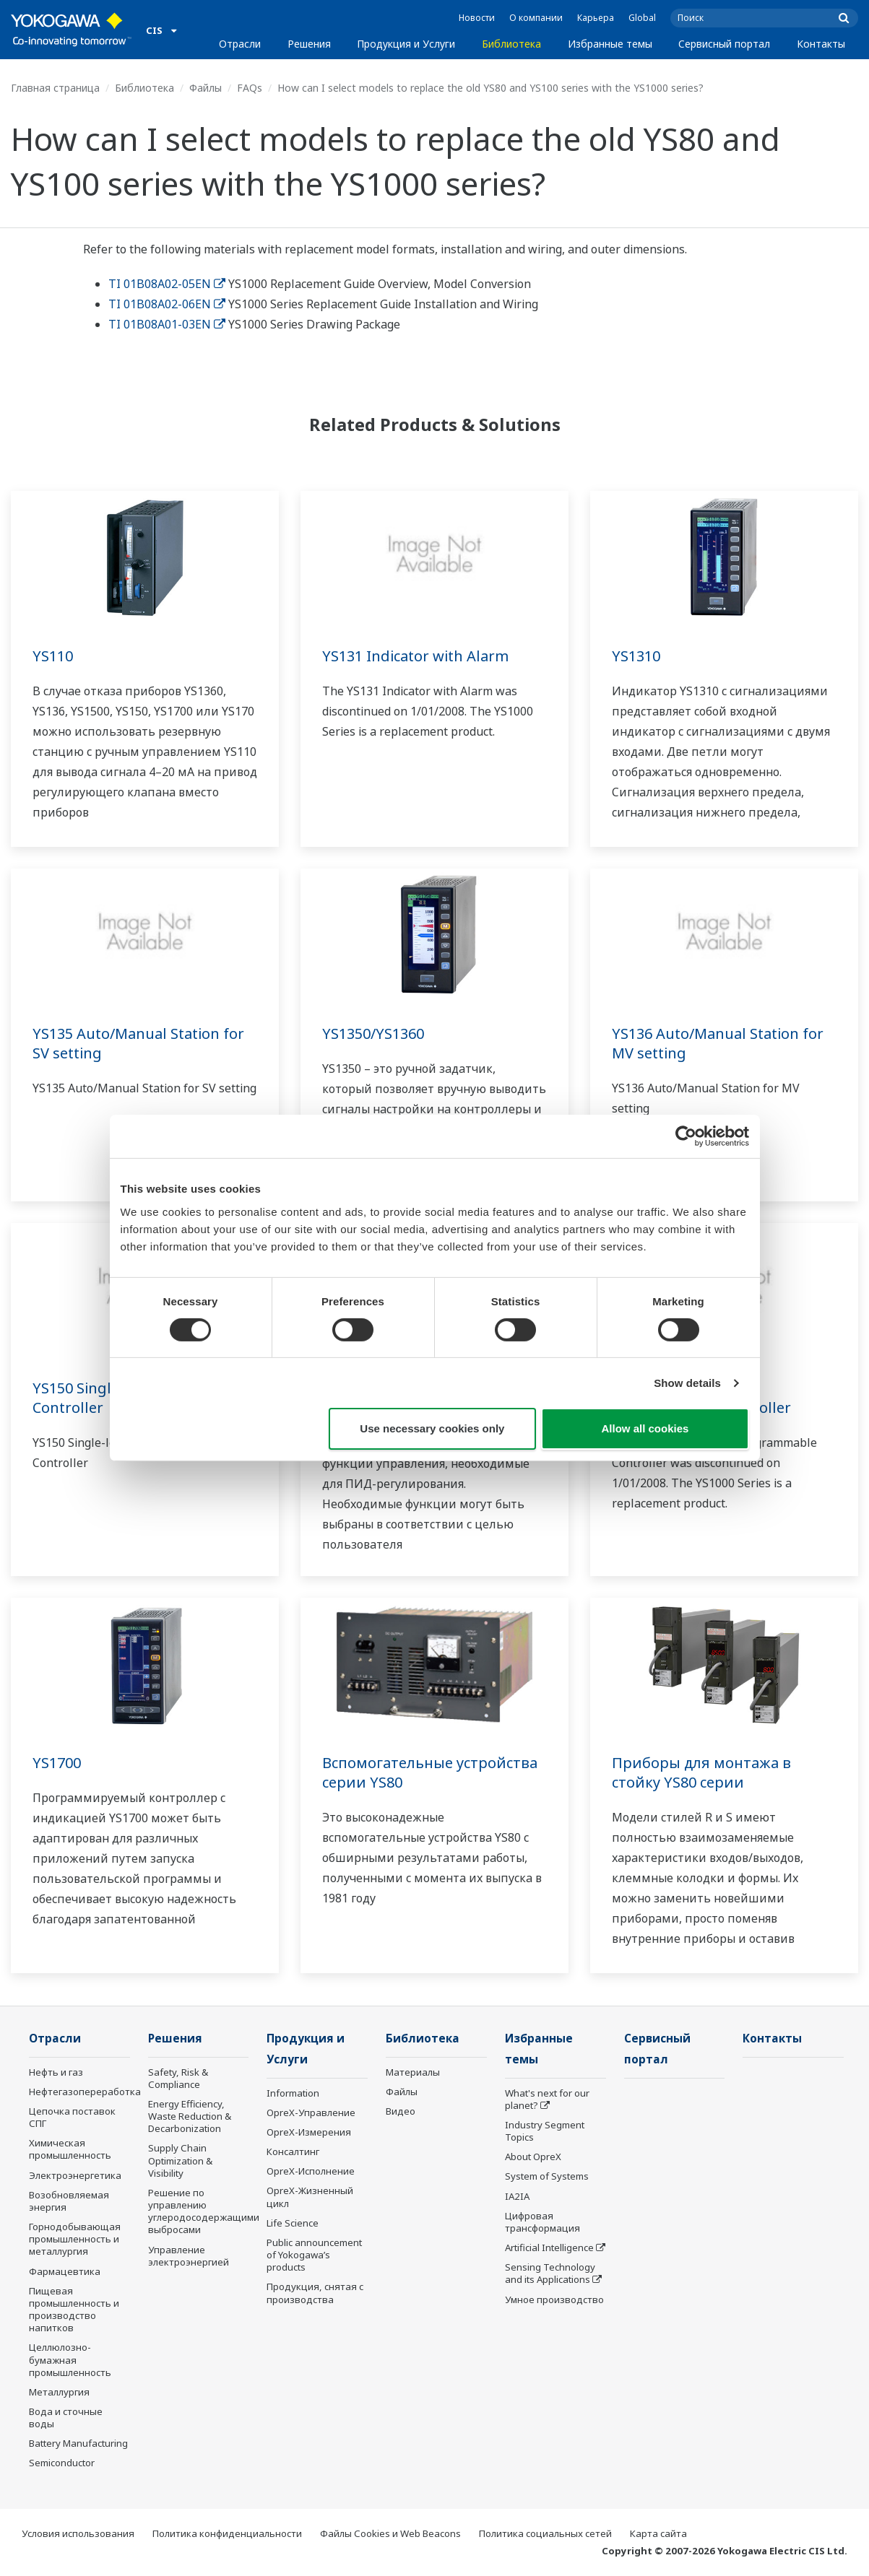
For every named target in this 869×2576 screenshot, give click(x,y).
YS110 (53, 656)
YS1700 (57, 1762)
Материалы (413, 2072)
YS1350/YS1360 (373, 1033)
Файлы (205, 88)
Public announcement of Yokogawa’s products (314, 2254)
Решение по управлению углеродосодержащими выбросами (203, 2211)
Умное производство (554, 2299)
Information (293, 2093)
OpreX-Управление (311, 2112)
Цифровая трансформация (542, 2222)
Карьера (595, 18)
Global (642, 18)
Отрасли (240, 44)
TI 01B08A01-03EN (166, 324)
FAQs (249, 88)
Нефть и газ (56, 2072)
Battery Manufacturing (78, 2443)
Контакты (821, 44)
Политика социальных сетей (545, 2533)
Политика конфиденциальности (227, 2533)
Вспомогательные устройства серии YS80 (429, 1772)
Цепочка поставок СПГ (72, 2117)
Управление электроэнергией (188, 2255)
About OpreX (533, 2156)
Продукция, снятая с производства (315, 2292)
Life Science (293, 2222)
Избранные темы (610, 44)
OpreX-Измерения (309, 2131)
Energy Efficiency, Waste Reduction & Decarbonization (189, 2116)
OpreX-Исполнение (311, 2170)
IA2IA (517, 2196)
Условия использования (78, 2533)
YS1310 (636, 656)
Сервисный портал (724, 44)
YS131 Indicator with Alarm (415, 656)
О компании (536, 18)
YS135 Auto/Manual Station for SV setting (138, 1043)
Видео (400, 2111)
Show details (687, 1383)
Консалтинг (293, 2151)
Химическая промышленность (70, 2149)
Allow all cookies (645, 1428)
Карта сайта (658, 2533)
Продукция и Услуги (406, 44)
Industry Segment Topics (544, 2131)
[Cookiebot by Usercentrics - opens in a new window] (686, 1136)
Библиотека (511, 44)
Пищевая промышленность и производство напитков (74, 2309)
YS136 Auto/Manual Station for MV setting (717, 1043)
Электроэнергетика (75, 2175)
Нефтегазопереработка (85, 2091)
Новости (477, 18)
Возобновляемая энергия (69, 2201)
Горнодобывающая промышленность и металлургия (75, 2239)
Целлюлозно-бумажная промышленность (70, 2359)
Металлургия (59, 2391)
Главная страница (55, 88)
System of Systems (547, 2176)
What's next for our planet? (547, 2099)
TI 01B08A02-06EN (166, 304)
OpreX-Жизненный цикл (310, 2196)
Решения (309, 44)
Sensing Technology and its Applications (550, 2273)
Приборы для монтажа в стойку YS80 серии (701, 1772)
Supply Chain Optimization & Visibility (180, 2160)
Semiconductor (62, 2462)
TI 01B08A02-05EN (166, 284)
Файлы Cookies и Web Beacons (390, 2533)
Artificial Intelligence (549, 2247)
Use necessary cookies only (432, 1428)
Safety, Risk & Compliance (178, 2078)
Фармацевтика (64, 2271)
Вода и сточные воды (66, 2417)
